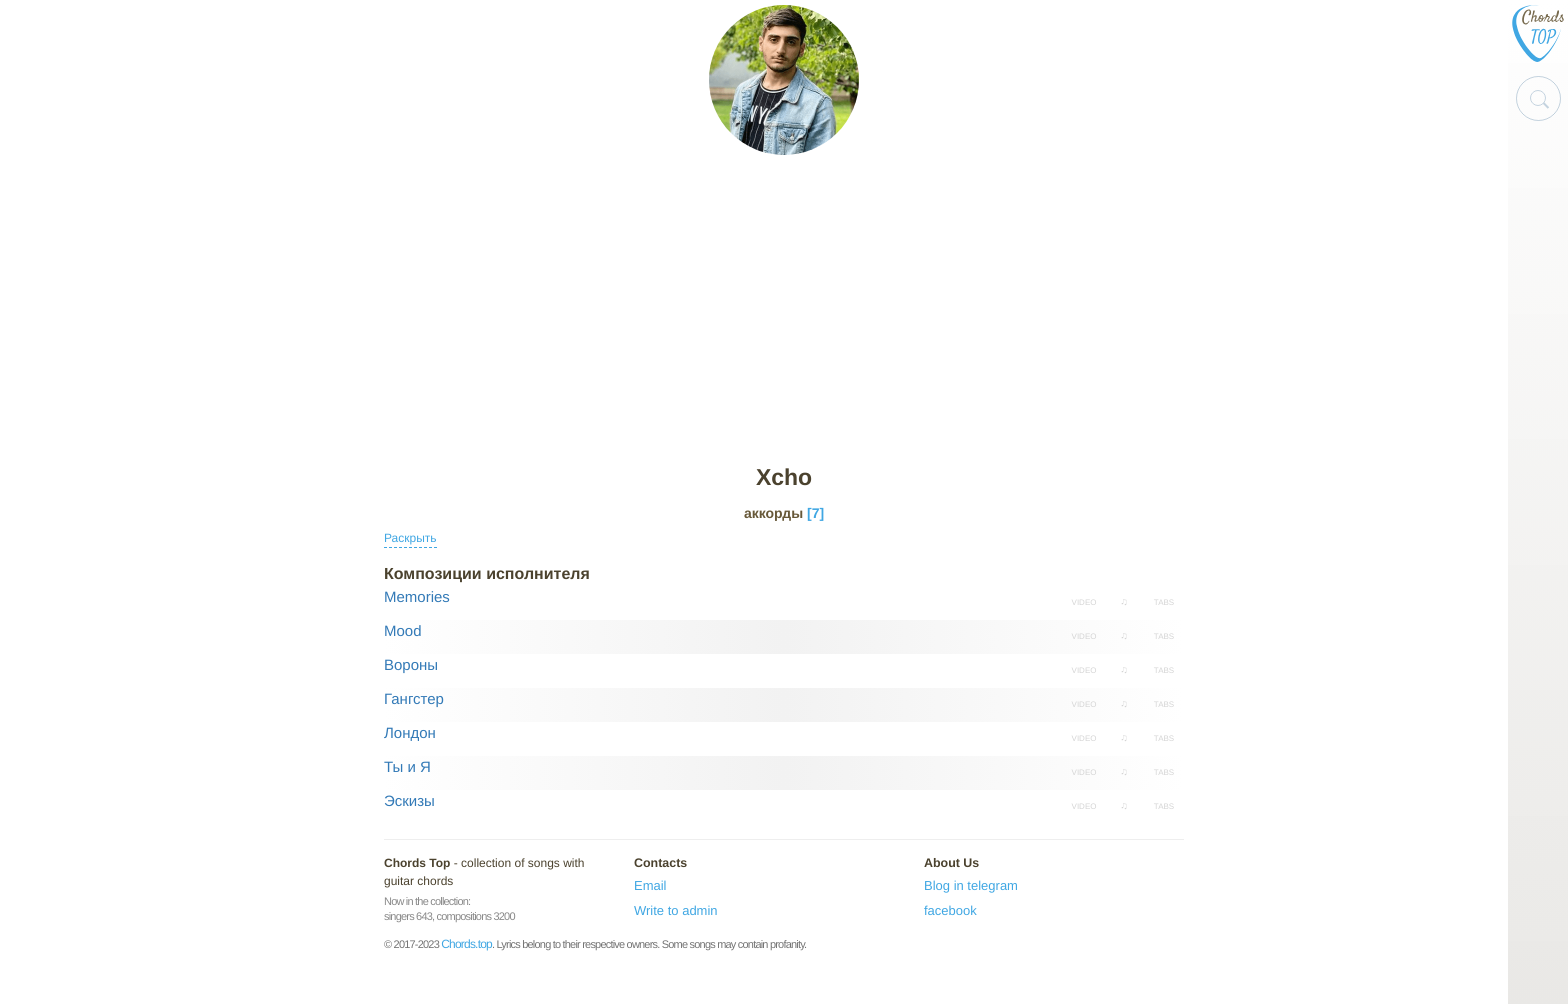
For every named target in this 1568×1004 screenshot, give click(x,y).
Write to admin (676, 910)
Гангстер (414, 699)
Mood (403, 631)
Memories (417, 597)
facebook (950, 910)
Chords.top (466, 944)
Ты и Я (407, 767)
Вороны (411, 665)
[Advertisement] (784, 311)
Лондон (410, 733)
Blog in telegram (971, 885)
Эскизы (409, 801)
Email (650, 885)
